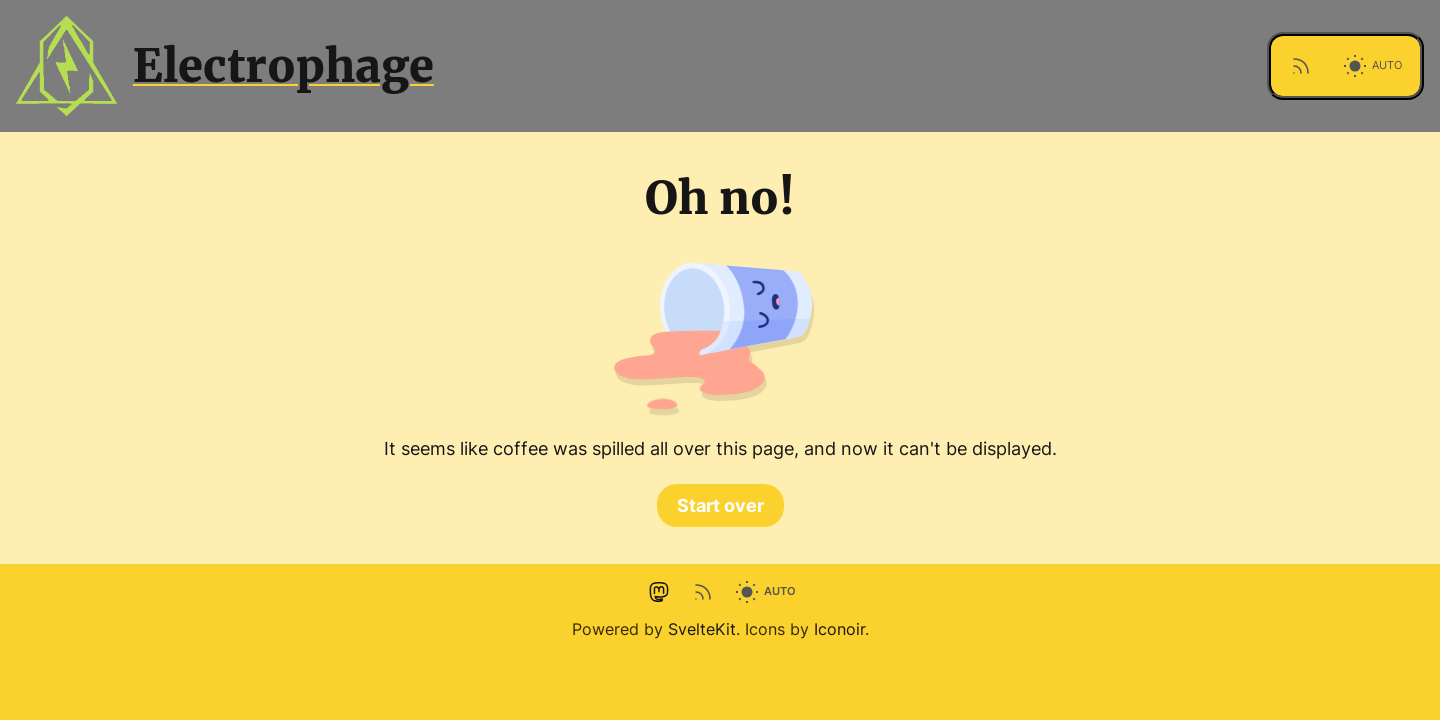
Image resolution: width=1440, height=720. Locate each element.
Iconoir (839, 629)
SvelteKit (702, 629)
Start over (720, 505)
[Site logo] (626, 66)
